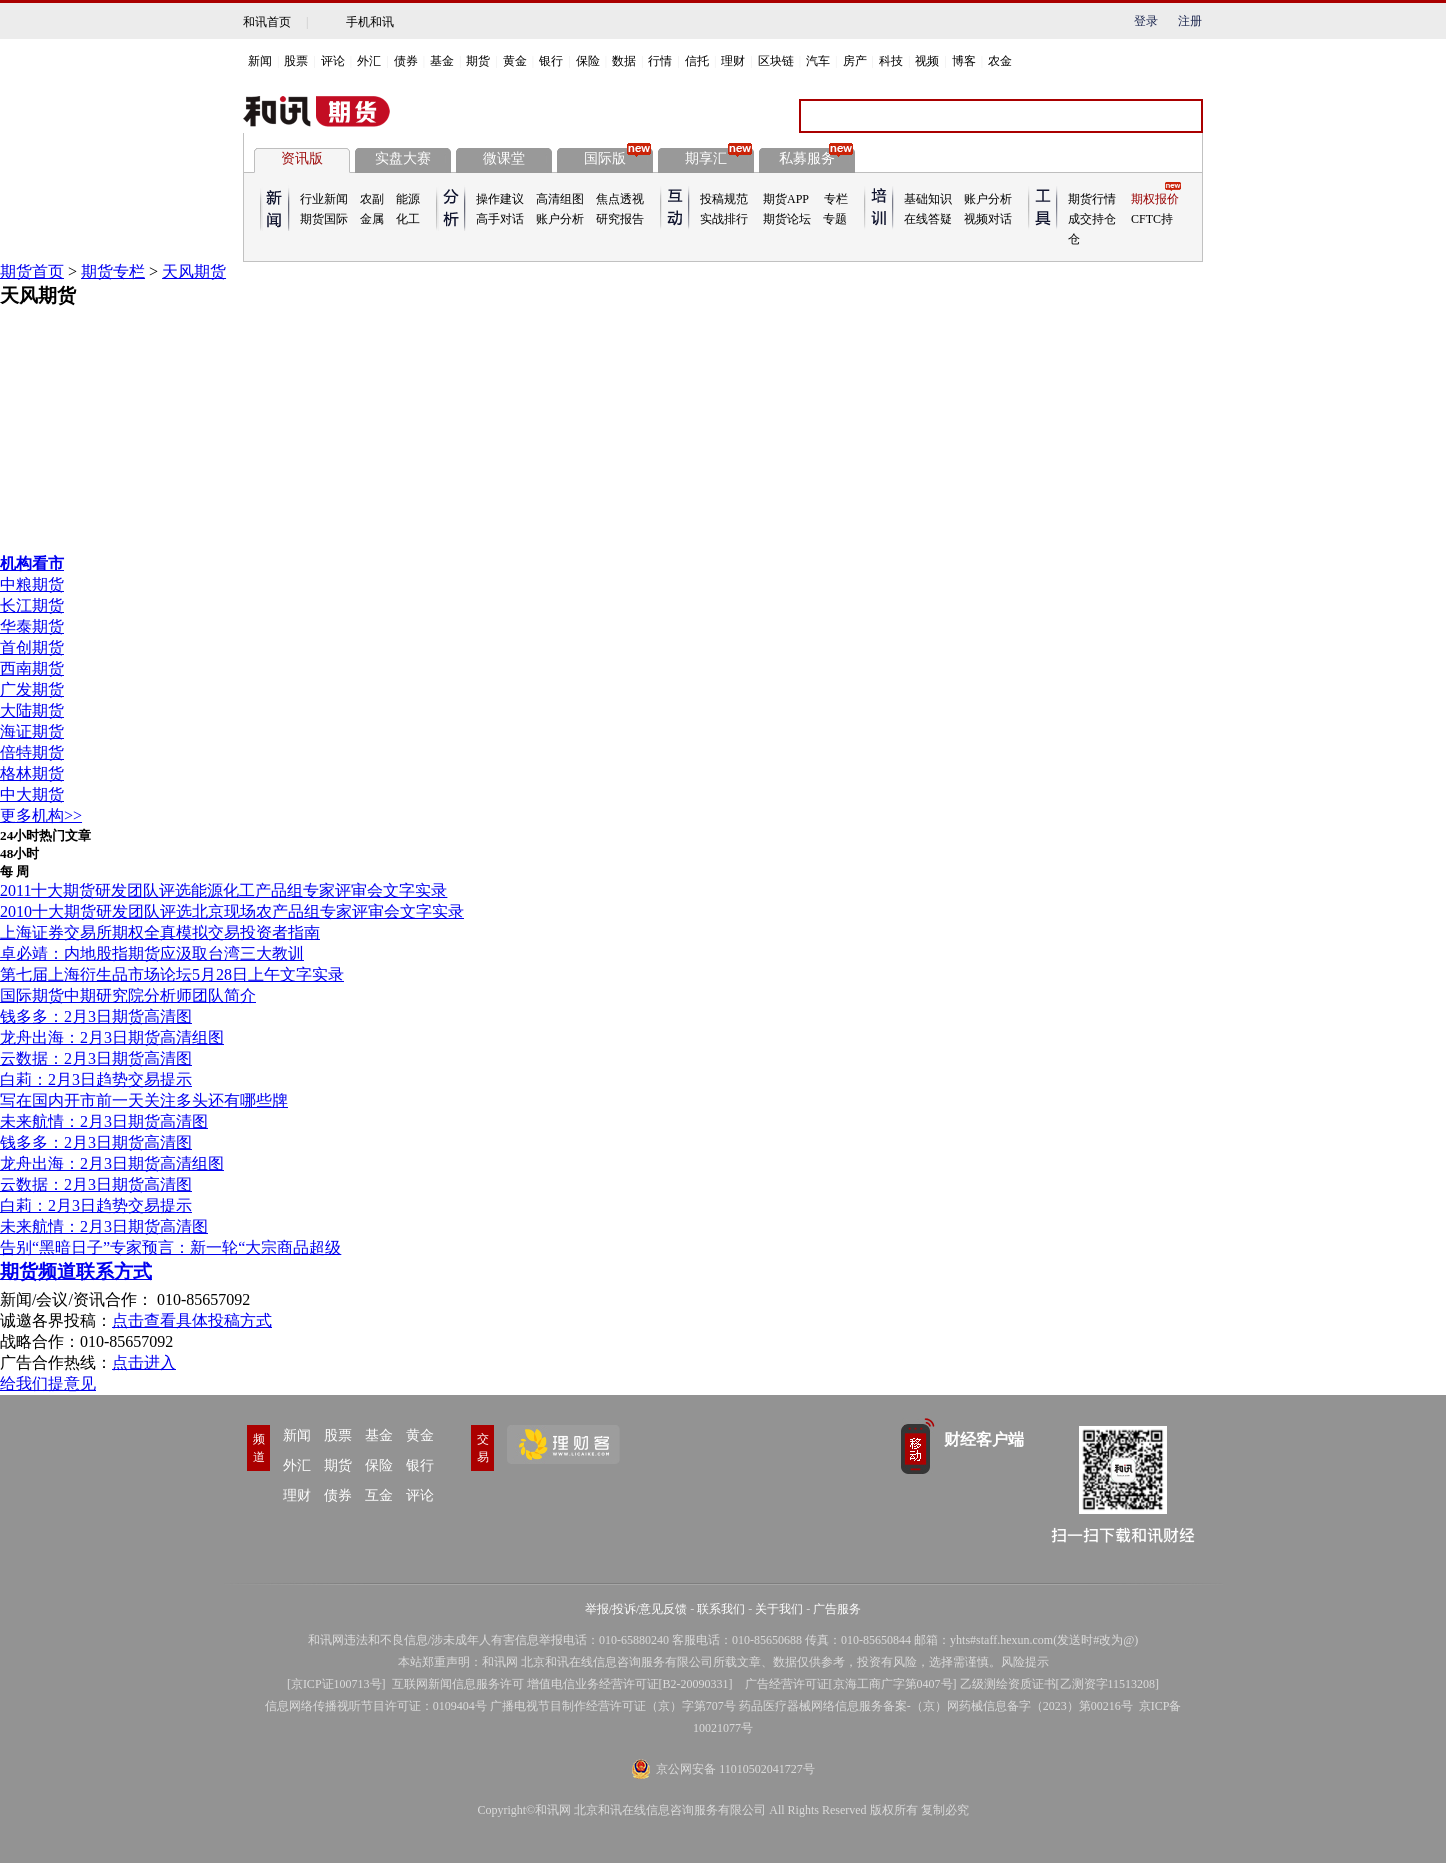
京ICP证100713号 (336, 1684)
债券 (406, 61)
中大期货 (32, 794)
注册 (1190, 21)
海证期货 (32, 731)
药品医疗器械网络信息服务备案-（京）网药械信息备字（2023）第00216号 (936, 1706)
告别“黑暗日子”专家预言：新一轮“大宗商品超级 (170, 1247)
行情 (660, 61)
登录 (1146, 21)
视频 (927, 61)
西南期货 (32, 668)
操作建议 (500, 199)
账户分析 (560, 219)
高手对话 (500, 219)
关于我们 (779, 1609)
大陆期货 (32, 710)
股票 (296, 61)
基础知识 (928, 199)
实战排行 (724, 219)
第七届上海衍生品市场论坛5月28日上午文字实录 (172, 974)
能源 (408, 199)
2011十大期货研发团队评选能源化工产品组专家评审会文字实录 (223, 890)
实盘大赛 (403, 158)
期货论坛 (787, 219)
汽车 (818, 61)
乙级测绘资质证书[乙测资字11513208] (1060, 1684)
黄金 (515, 61)
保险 (588, 61)
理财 (733, 61)
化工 (408, 219)
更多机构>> (41, 815)
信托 (697, 61)
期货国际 (324, 219)
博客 (964, 61)
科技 (891, 61)
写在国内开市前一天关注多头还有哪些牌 (144, 1100)
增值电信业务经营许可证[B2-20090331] (630, 1684)
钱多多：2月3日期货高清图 (96, 1016)
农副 (372, 199)
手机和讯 (370, 22)
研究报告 (620, 219)
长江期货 (32, 605)
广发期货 (32, 689)
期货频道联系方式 (76, 1271)
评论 (333, 61)
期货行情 (1092, 199)
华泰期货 (32, 626)
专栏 (836, 199)
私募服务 (816, 157)
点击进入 (144, 1362)
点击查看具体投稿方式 (192, 1320)
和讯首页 (267, 22)
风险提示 (1025, 1662)
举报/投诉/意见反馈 (636, 1609)
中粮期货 (32, 584)
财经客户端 (984, 1439)
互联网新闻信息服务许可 (458, 1684)
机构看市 (32, 563)
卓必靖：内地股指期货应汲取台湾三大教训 (152, 953)
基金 (442, 61)
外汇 (369, 61)
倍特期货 (32, 752)
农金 (1000, 61)
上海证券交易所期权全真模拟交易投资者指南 (160, 932)
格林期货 (32, 773)
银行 (551, 61)
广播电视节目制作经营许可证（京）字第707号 (613, 1706)
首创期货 (32, 647)
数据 (624, 61)
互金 (379, 1495)
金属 (372, 219)
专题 (835, 219)
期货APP (786, 199)
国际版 (617, 157)
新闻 (260, 61)
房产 (855, 61)
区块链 (776, 61)
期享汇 (718, 157)
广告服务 (837, 1609)
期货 (478, 61)
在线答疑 (928, 219)
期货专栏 (113, 271)
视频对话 (988, 219)
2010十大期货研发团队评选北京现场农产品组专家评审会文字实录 (232, 911)
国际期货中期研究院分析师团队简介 (128, 995)
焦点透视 (620, 199)
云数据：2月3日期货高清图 (96, 1058)
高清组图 (560, 199)
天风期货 (194, 271)
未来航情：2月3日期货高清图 (104, 1121)
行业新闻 (324, 199)
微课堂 (504, 158)
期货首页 (32, 271)
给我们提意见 (48, 1383)
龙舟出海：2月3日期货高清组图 (112, 1037)
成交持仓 (1092, 219)
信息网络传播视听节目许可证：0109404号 (376, 1706)
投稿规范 (724, 199)
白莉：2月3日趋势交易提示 (96, 1079)
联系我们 (721, 1609)
